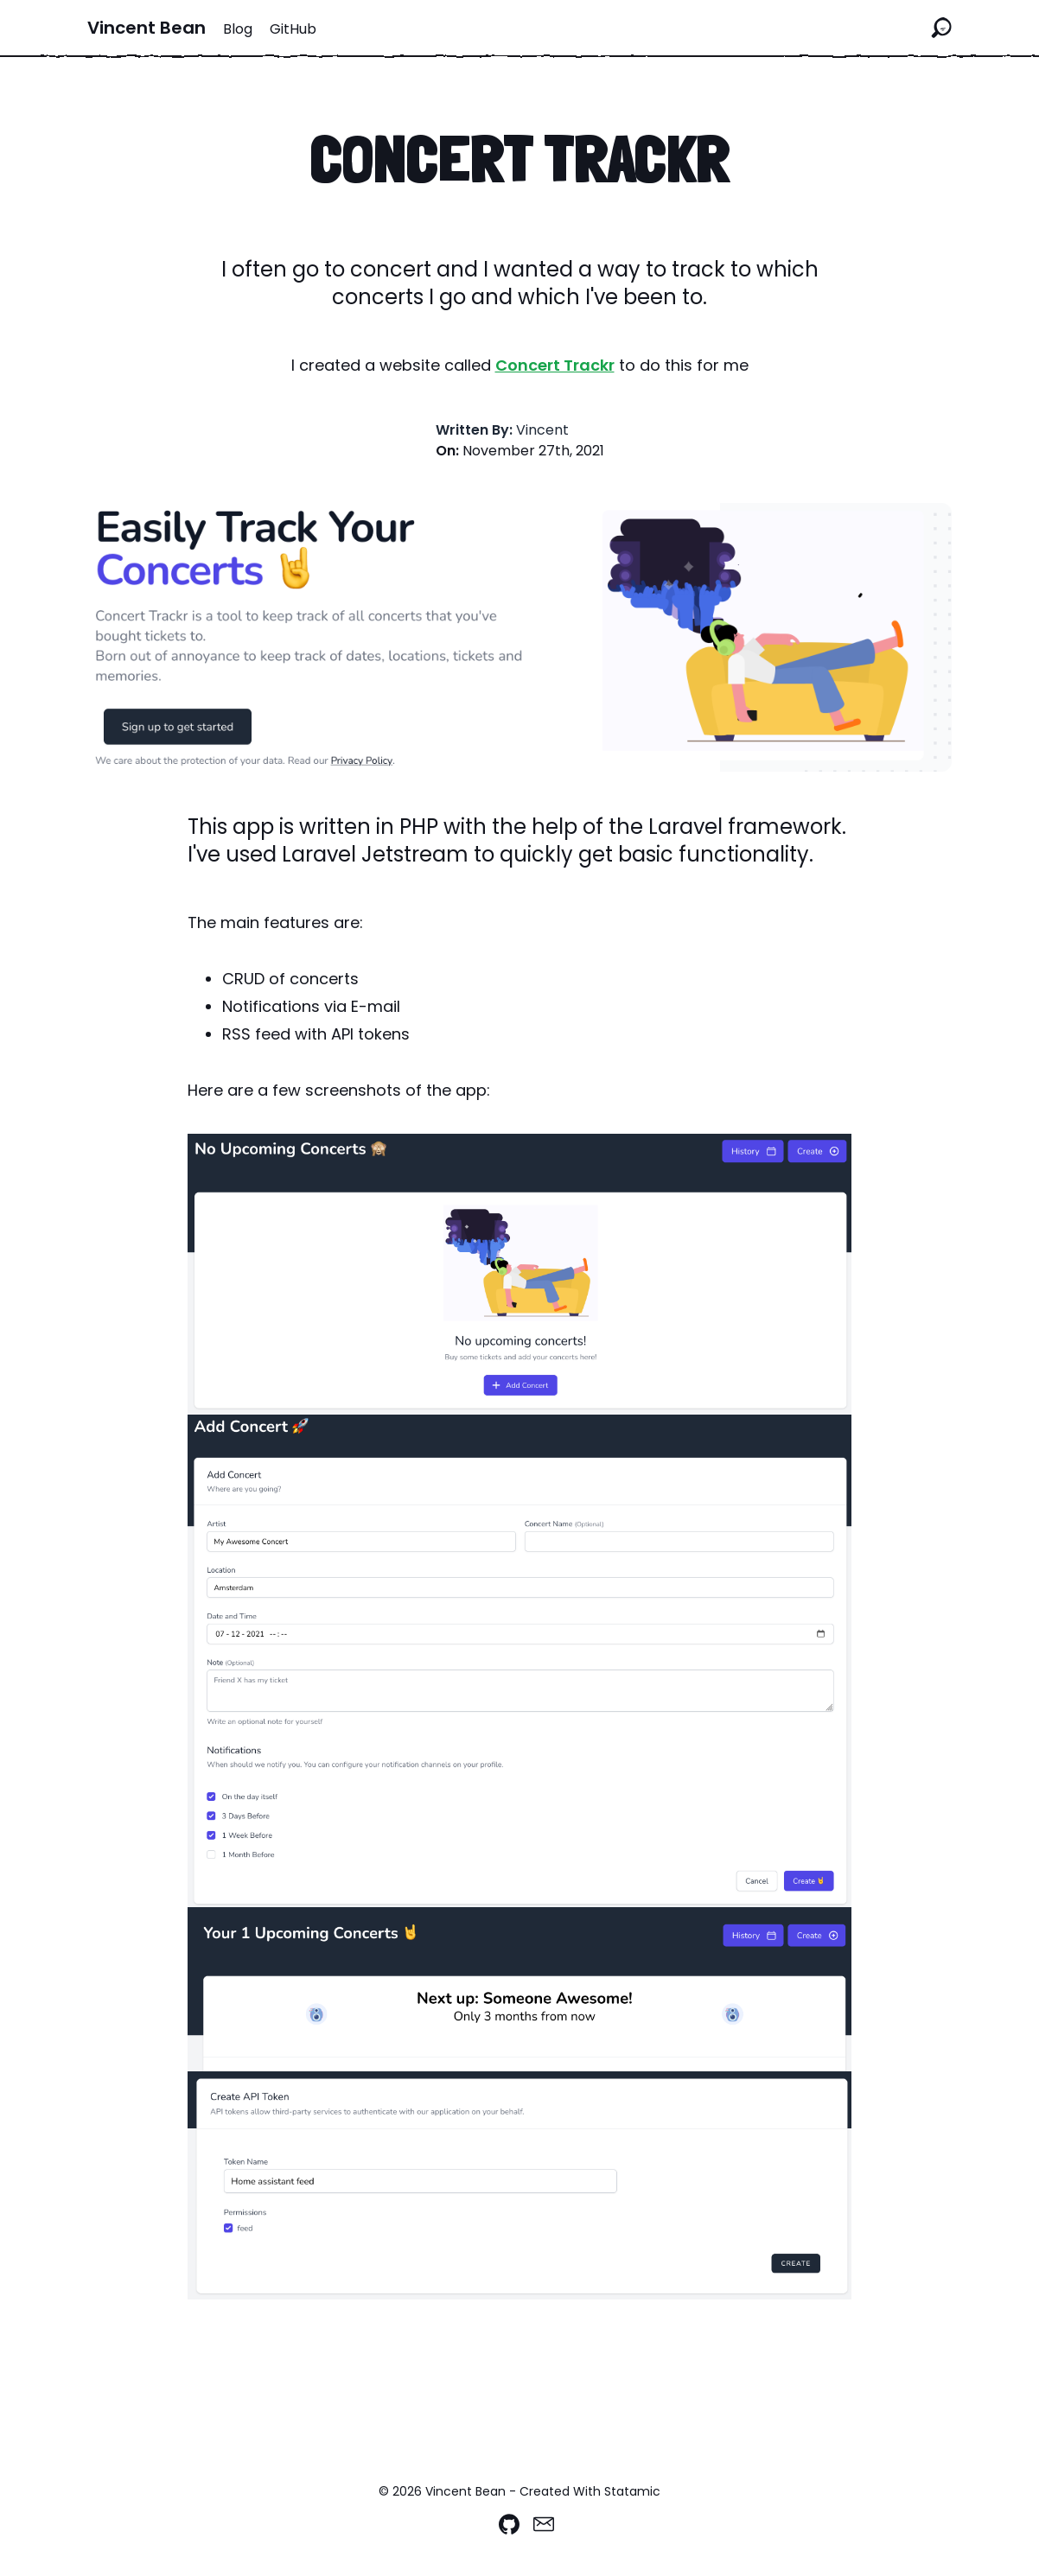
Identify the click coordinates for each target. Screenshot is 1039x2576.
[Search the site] (941, 27)
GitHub (293, 29)
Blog (237, 29)
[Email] (543, 2524)
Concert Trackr (555, 365)
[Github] (509, 2524)
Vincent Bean (146, 28)
